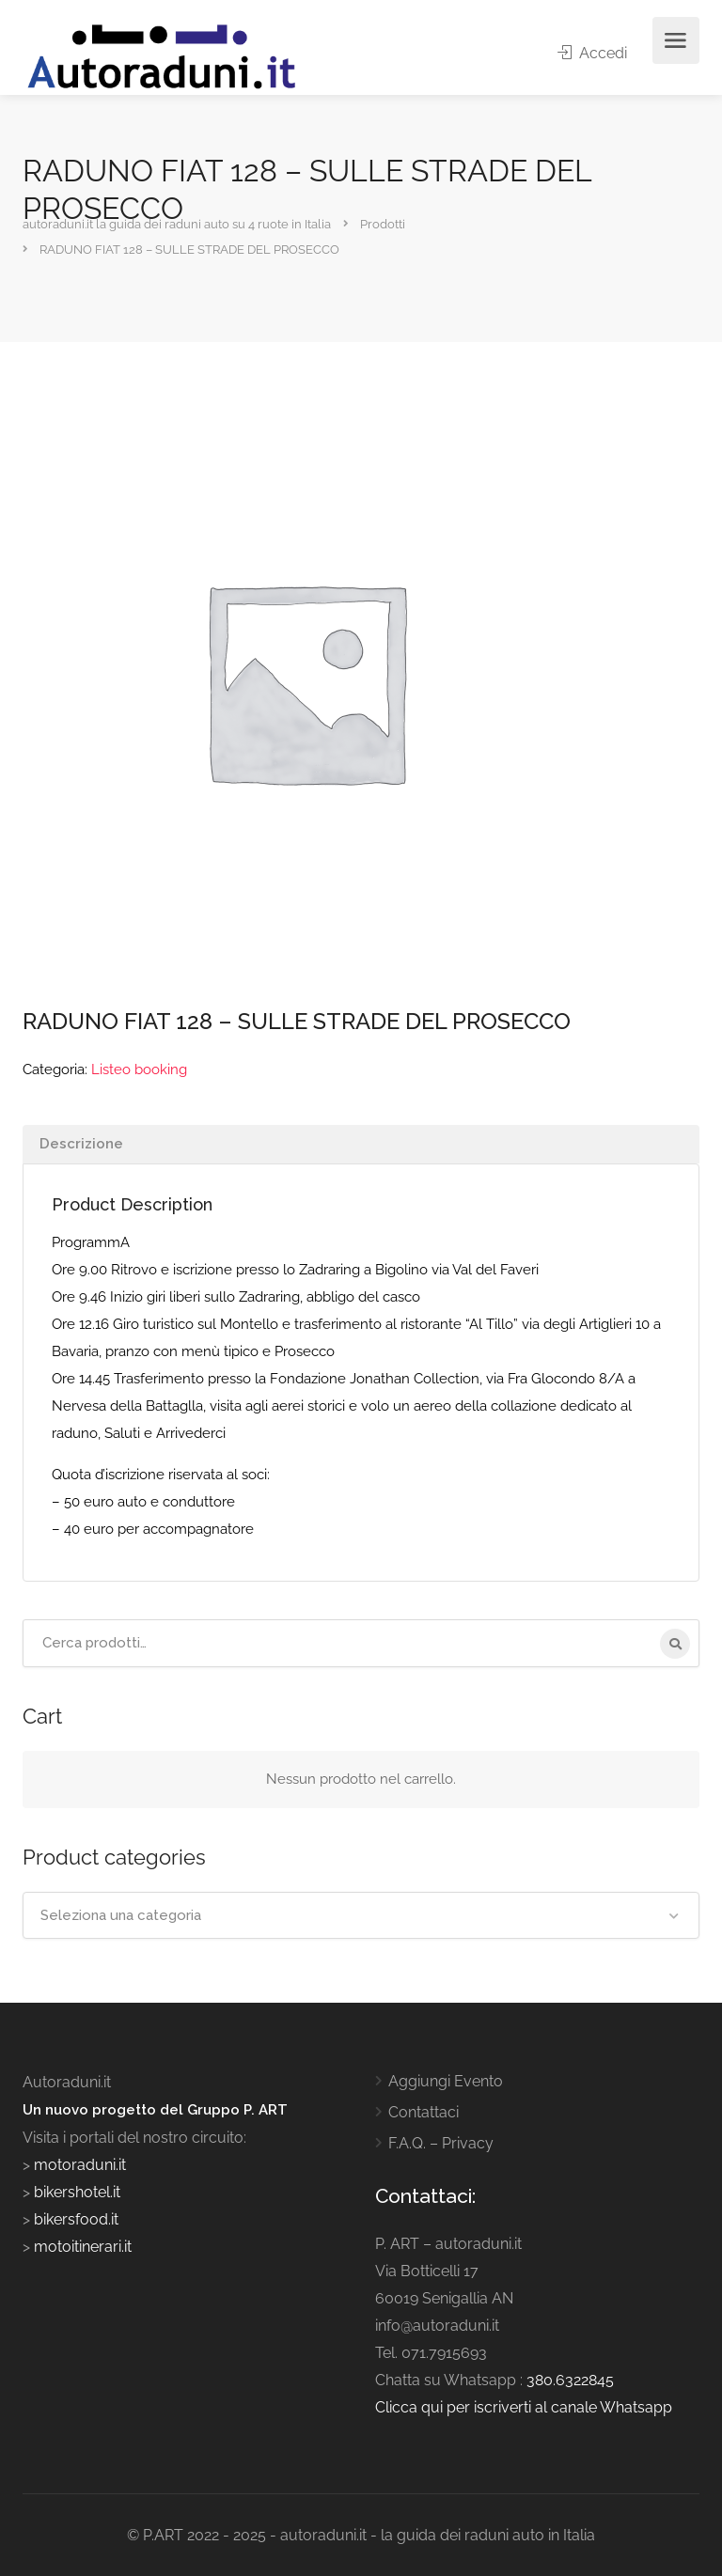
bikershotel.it (77, 2192)
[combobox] (361, 1915)
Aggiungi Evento (445, 2081)
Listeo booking (139, 1069)
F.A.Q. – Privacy (441, 2143)
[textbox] (361, 1915)
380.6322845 (570, 2380)
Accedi (592, 53)
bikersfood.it (76, 2219)
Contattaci (423, 2112)
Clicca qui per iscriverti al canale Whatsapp (523, 2407)
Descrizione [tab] (81, 1143)
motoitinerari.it (81, 2247)
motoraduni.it (78, 2165)
